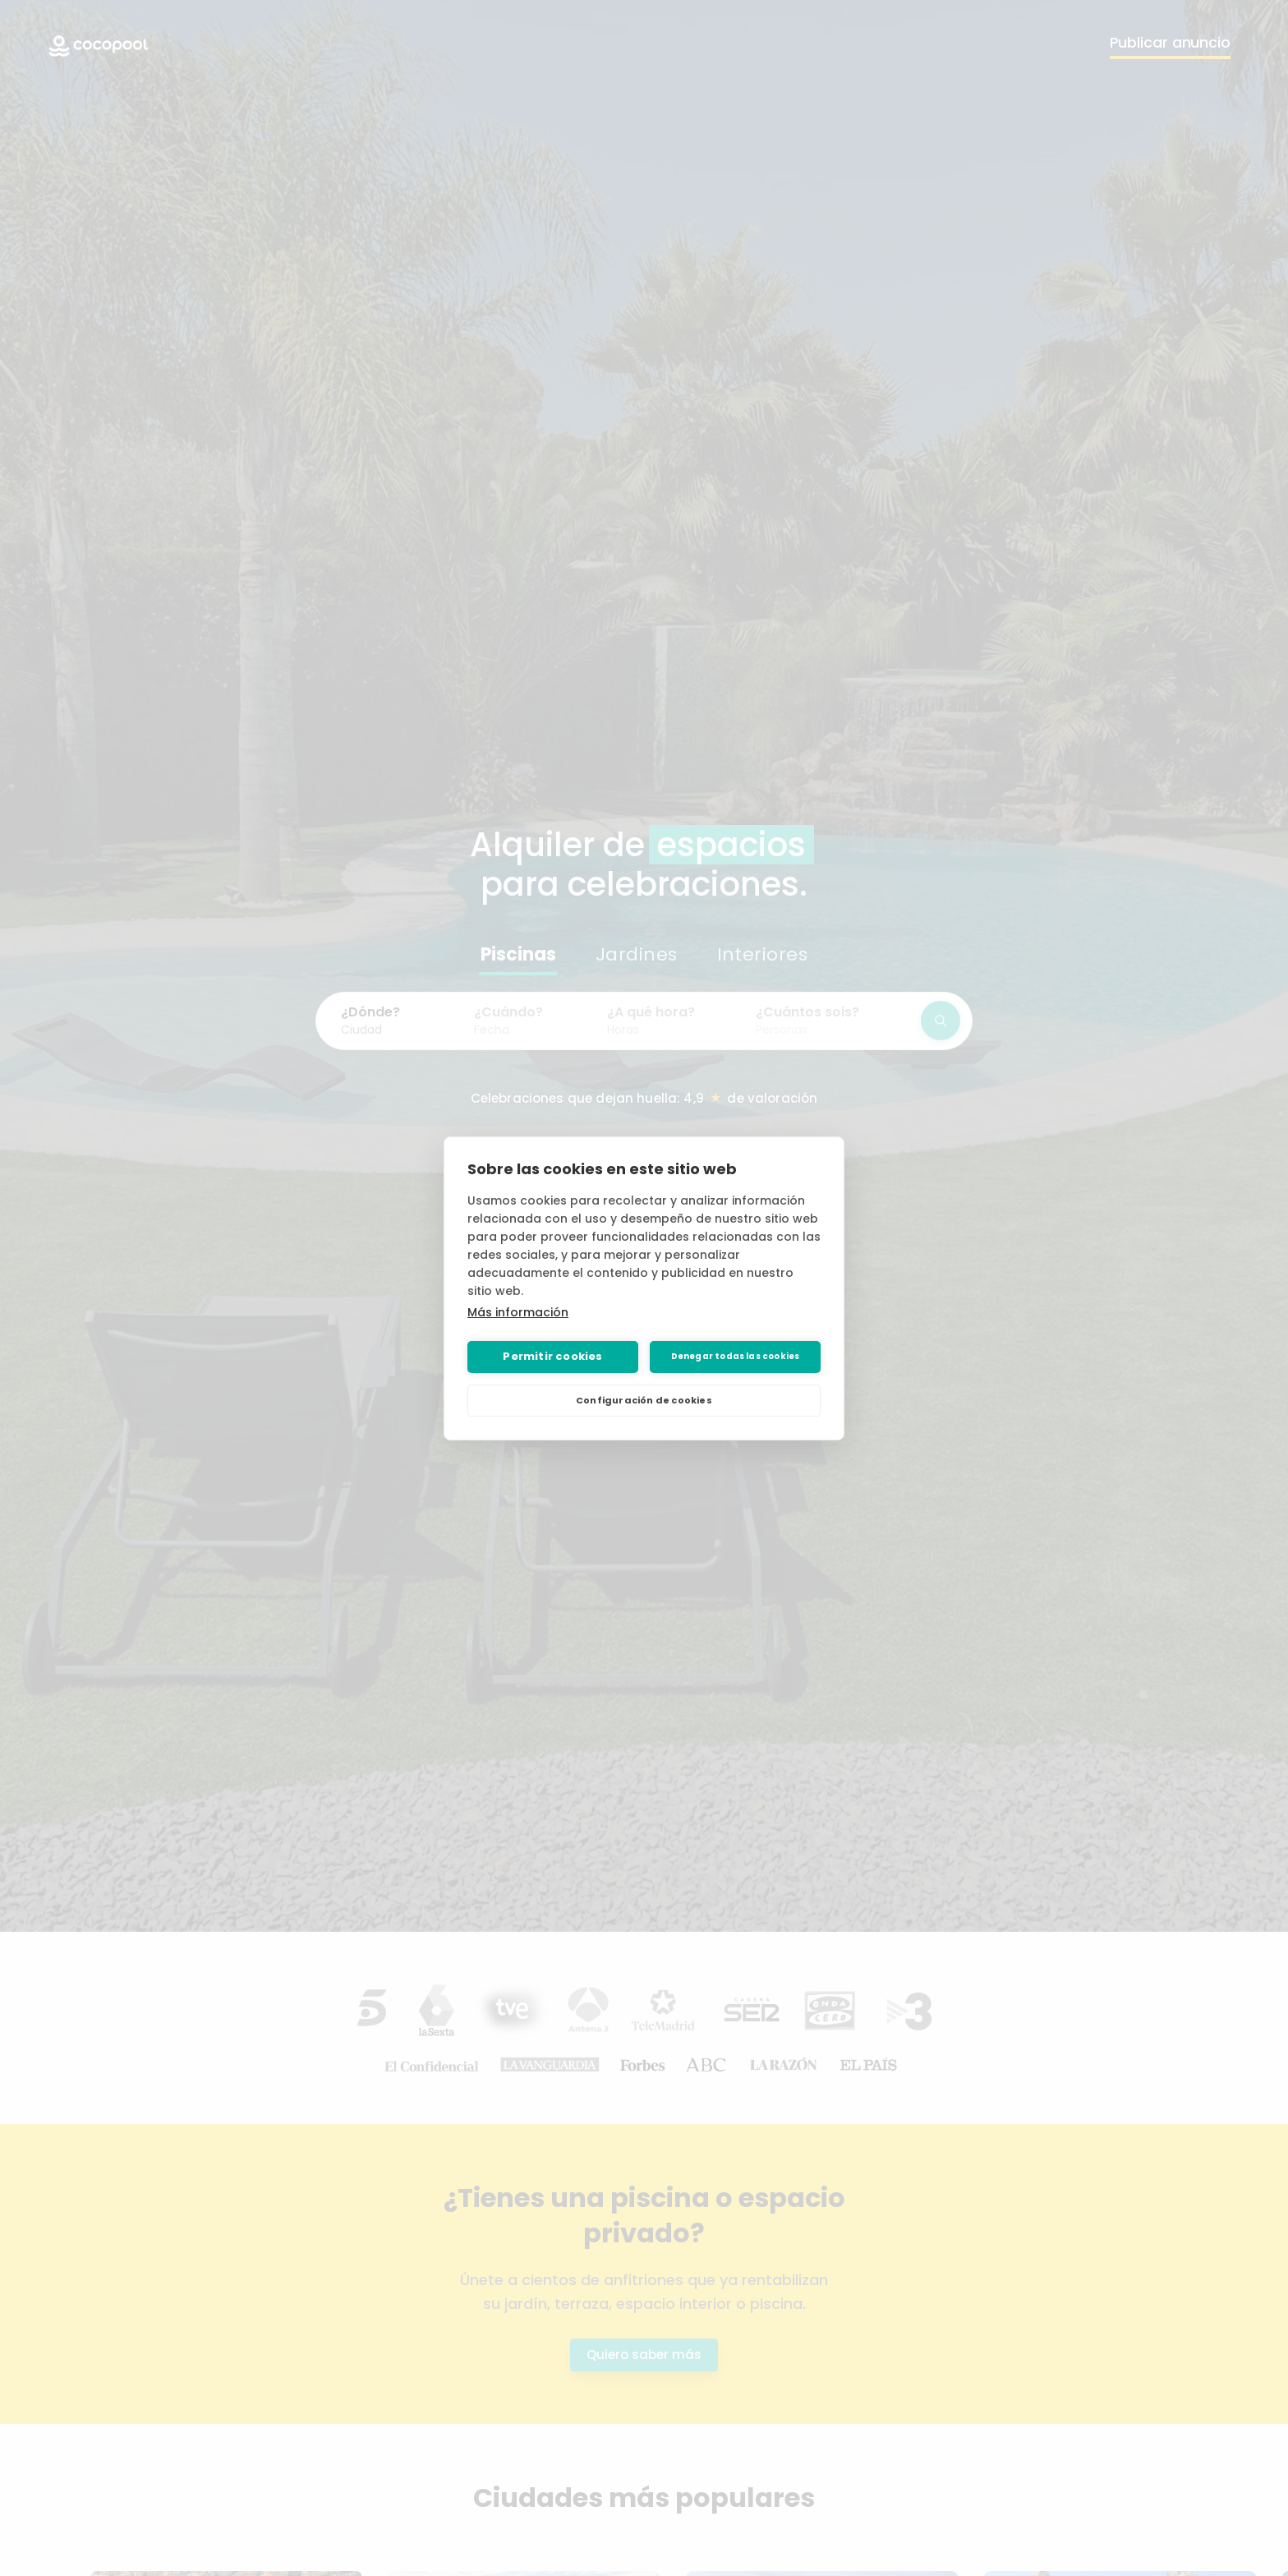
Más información (517, 1312)
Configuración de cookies (644, 1400)
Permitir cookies (552, 1356)
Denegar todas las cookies (735, 1356)
